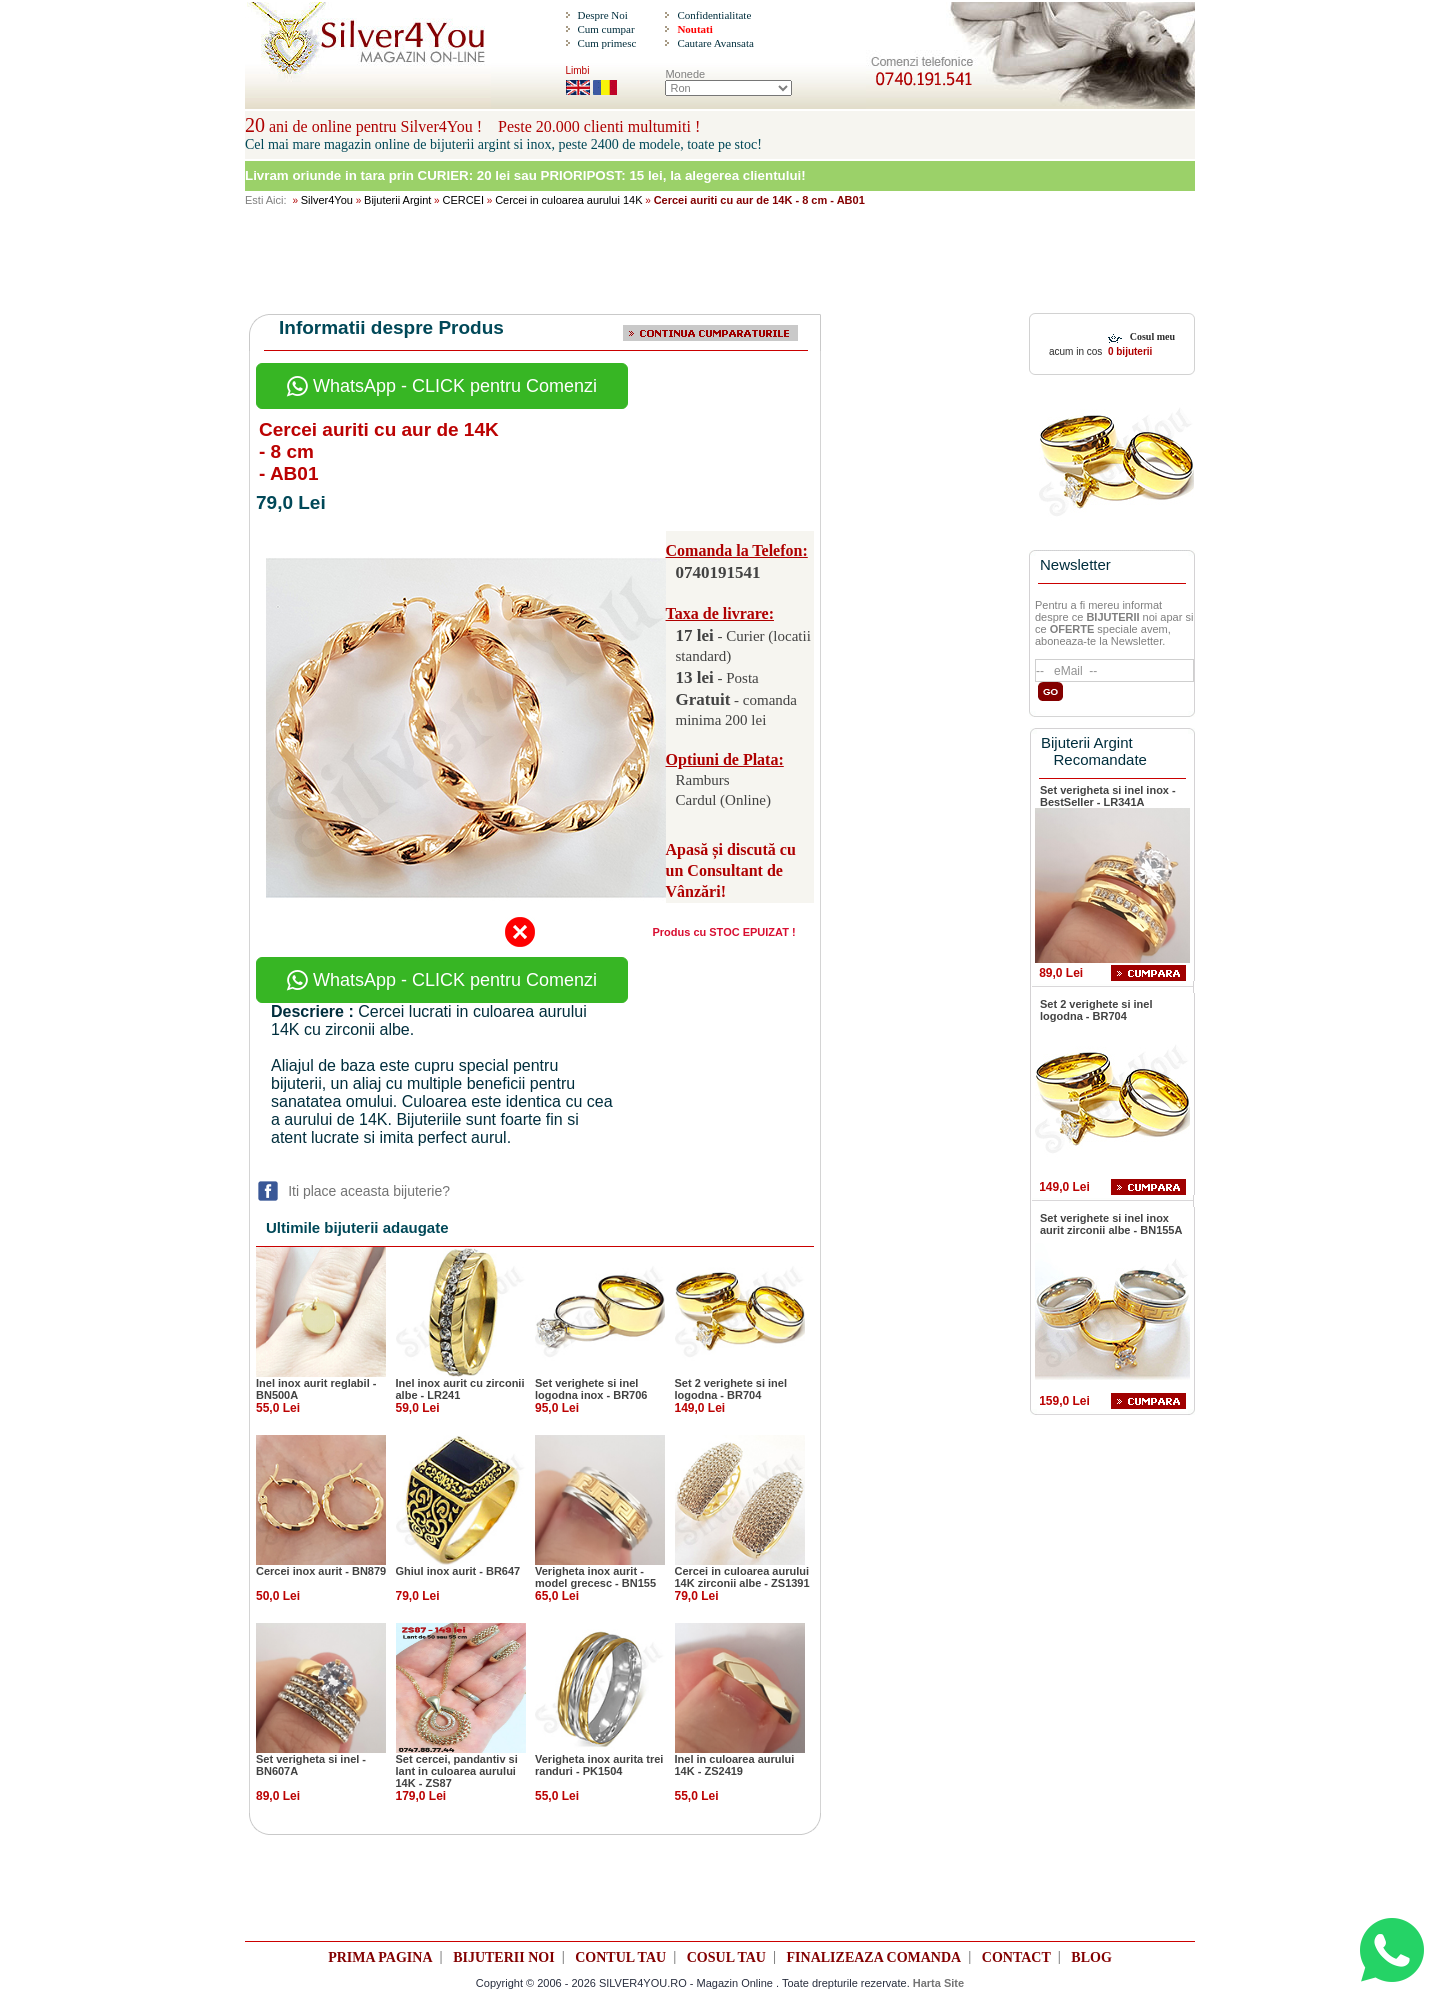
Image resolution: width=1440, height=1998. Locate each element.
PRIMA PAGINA (380, 1957)
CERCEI (463, 200)
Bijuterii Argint (397, 200)
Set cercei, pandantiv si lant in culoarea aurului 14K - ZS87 (457, 1771)
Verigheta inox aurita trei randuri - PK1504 (599, 1765)
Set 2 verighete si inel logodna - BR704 (731, 1389)
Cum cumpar (605, 29)
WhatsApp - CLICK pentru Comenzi (442, 386)
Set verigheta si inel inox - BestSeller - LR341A (1108, 796)
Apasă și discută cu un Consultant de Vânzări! (731, 870)
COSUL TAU (726, 1957)
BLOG (1091, 1957)
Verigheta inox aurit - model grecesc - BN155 (595, 1577)
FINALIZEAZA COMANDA (874, 1957)
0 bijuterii (1128, 351)
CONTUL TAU (620, 1957)
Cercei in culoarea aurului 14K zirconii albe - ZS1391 (742, 1577)
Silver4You (327, 200)
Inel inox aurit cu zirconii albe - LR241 (460, 1389)
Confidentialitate (714, 15)
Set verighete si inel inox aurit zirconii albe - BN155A (1111, 1224)
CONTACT (1016, 1957)
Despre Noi (602, 15)
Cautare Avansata (715, 43)
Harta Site (938, 1983)
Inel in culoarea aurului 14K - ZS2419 (735, 1765)
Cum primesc (606, 43)
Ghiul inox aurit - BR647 (458, 1571)
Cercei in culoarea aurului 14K (568, 200)
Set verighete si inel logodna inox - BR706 (591, 1389)
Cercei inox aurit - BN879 (321, 1571)
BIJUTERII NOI (504, 1957)
